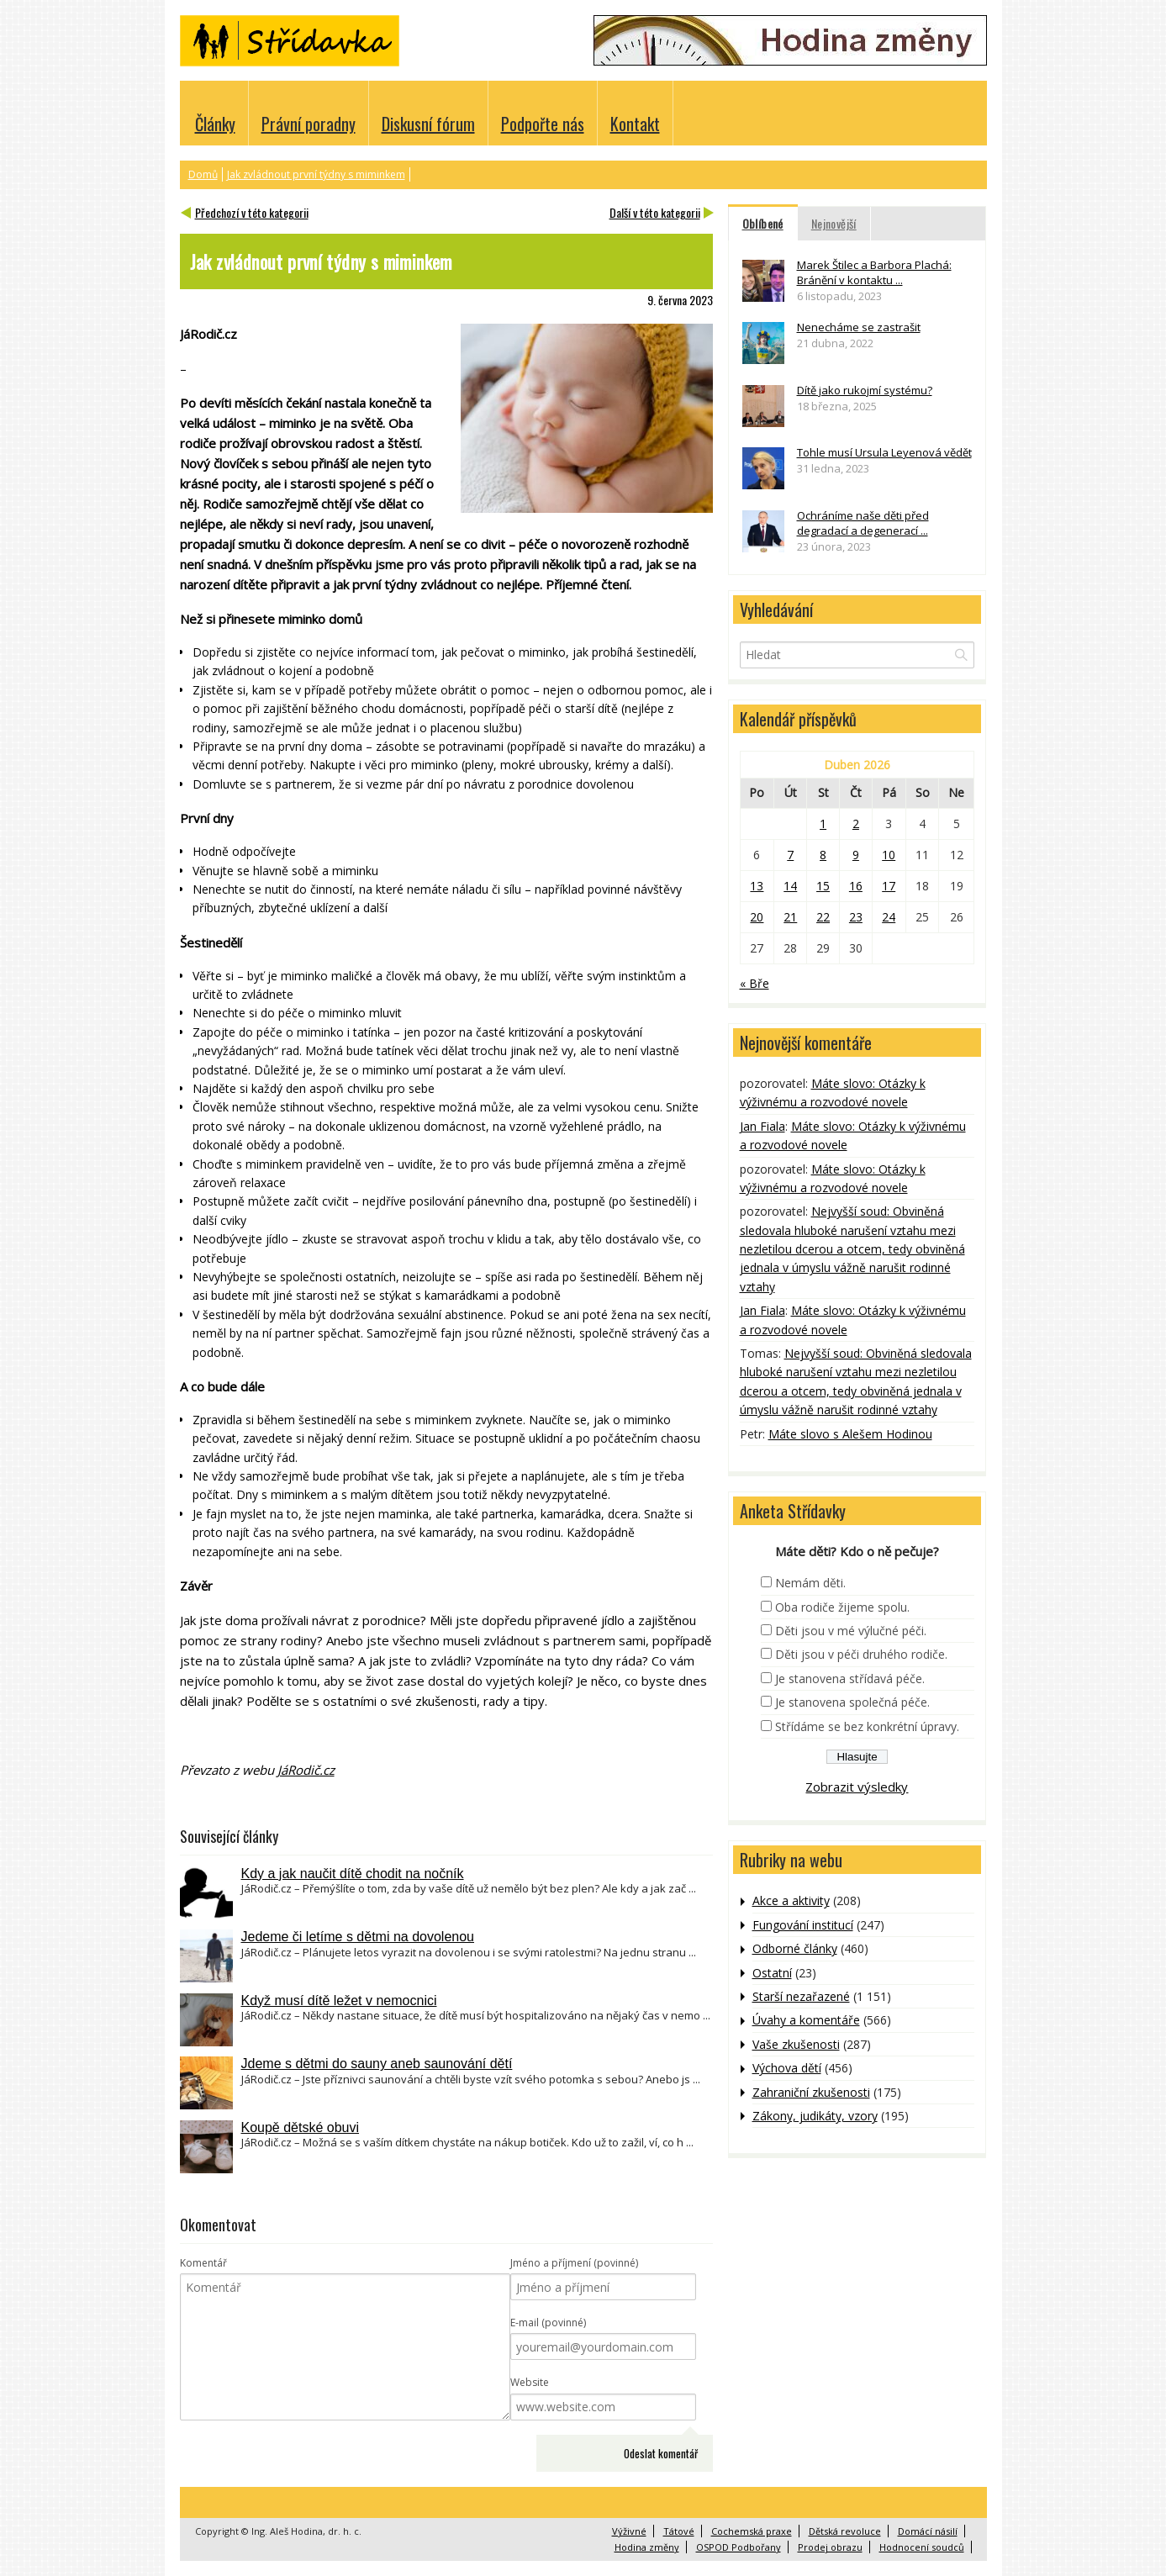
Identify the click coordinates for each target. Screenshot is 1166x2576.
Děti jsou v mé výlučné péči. (850, 1631)
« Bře (754, 983)
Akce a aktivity (791, 1900)
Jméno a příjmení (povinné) (574, 2263)
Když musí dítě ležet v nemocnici (339, 2000)
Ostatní (772, 1973)
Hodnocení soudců (921, 2547)
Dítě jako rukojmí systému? (864, 390)
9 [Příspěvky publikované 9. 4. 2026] (855, 855)
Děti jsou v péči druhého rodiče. (861, 1654)
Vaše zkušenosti (796, 2044)
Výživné (629, 2531)
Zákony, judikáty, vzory (815, 2116)
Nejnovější (834, 223)
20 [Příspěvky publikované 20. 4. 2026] (756, 917)
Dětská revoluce (845, 2531)
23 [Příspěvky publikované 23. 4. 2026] (856, 917)
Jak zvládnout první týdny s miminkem (316, 174)
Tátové (678, 2531)
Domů (203, 174)
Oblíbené (762, 223)
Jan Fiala (762, 1126)
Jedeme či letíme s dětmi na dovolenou (357, 1936)
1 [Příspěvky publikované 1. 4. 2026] (823, 823)
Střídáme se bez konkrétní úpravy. (867, 1726)
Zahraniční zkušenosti (811, 2092)
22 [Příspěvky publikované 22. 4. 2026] (823, 917)
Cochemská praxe (751, 2531)
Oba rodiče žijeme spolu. (842, 1607)
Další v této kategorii (654, 212)
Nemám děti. (810, 1583)
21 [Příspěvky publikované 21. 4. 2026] (790, 917)
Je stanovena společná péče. (852, 1702)
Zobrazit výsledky (856, 1786)
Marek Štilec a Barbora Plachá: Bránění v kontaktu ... (874, 272)
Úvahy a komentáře (806, 2020)
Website (529, 2382)
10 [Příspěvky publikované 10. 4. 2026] (888, 855)
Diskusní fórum (428, 123)
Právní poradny (308, 123)
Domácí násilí (928, 2531)
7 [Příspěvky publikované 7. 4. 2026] (790, 855)
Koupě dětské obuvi (300, 2127)
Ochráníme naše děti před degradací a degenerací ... (863, 523)
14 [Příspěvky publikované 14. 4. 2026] (790, 886)
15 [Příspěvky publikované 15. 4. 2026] (823, 886)
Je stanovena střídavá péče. (850, 1679)
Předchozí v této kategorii (252, 212)
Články (215, 123)
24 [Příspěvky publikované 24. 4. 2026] (888, 917)
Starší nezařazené (801, 1996)
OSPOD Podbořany (738, 2547)
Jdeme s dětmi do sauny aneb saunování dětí (377, 2063)
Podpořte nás (542, 123)
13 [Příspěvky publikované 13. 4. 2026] (756, 886)
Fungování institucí (802, 1925)
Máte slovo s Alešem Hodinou (850, 1434)
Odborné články (794, 1948)
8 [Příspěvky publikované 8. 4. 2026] (823, 855)
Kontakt (635, 123)
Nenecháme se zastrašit (859, 327)
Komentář (203, 2263)
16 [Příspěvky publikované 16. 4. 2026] (856, 886)
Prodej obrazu (830, 2547)
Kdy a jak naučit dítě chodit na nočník (352, 1873)
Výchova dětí (786, 2068)
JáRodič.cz (306, 1769)
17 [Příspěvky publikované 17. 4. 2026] (888, 886)
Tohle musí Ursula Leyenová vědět (884, 452)
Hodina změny (647, 2547)
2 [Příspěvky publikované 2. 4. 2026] (855, 823)
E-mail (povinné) (548, 2322)
